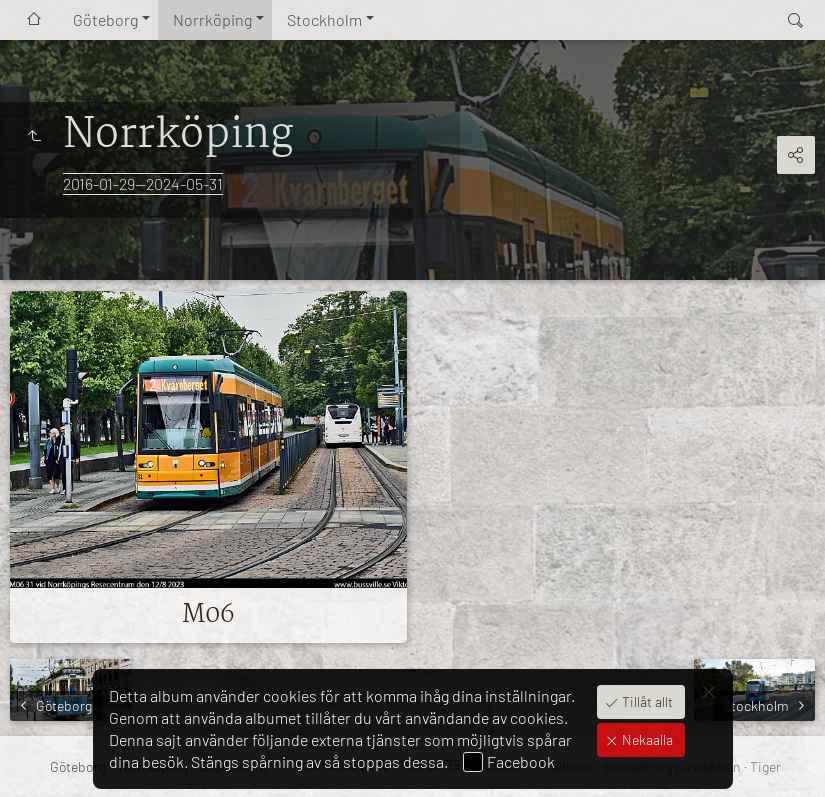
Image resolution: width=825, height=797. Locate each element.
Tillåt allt (646, 701)
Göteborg (105, 19)
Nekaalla (646, 739)
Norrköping (212, 19)
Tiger (765, 766)
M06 (208, 615)
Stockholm (324, 19)
